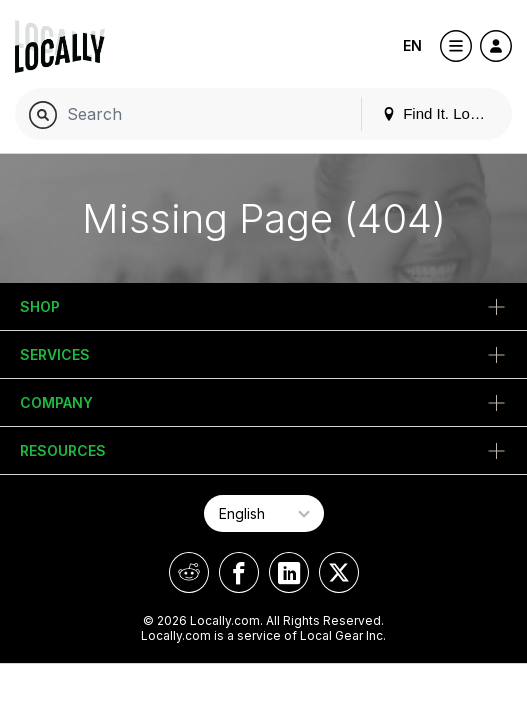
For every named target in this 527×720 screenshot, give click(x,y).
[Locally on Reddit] (189, 572)
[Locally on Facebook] (239, 572)
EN (412, 45)
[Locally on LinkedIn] (289, 572)
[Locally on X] (339, 572)
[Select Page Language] (264, 513)
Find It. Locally (441, 113)
